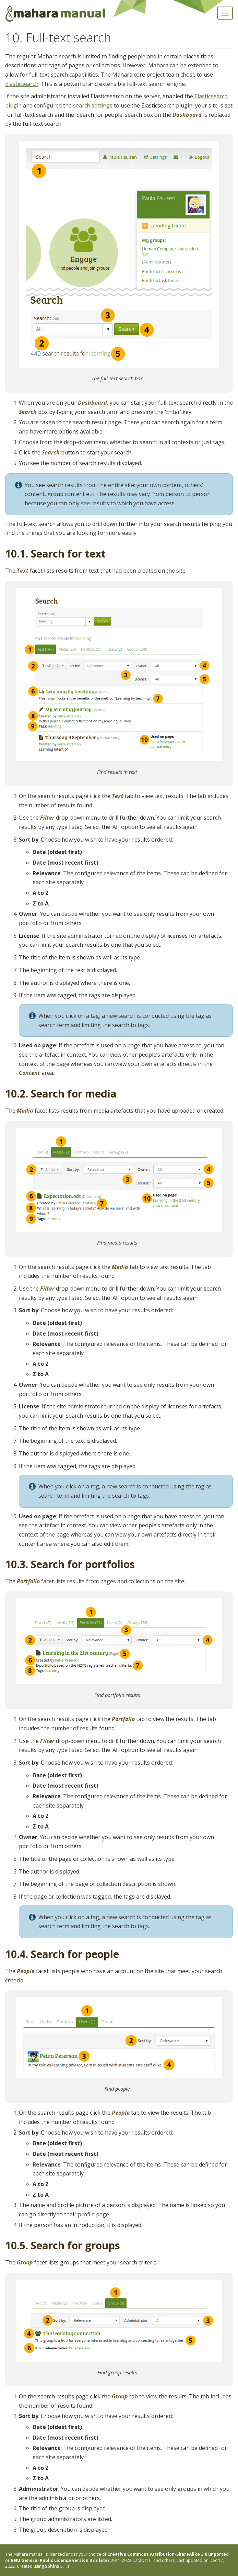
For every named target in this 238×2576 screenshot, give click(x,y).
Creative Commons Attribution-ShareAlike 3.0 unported (168, 2554)
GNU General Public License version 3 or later (60, 2560)
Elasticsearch (21, 84)
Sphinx (52, 2566)
